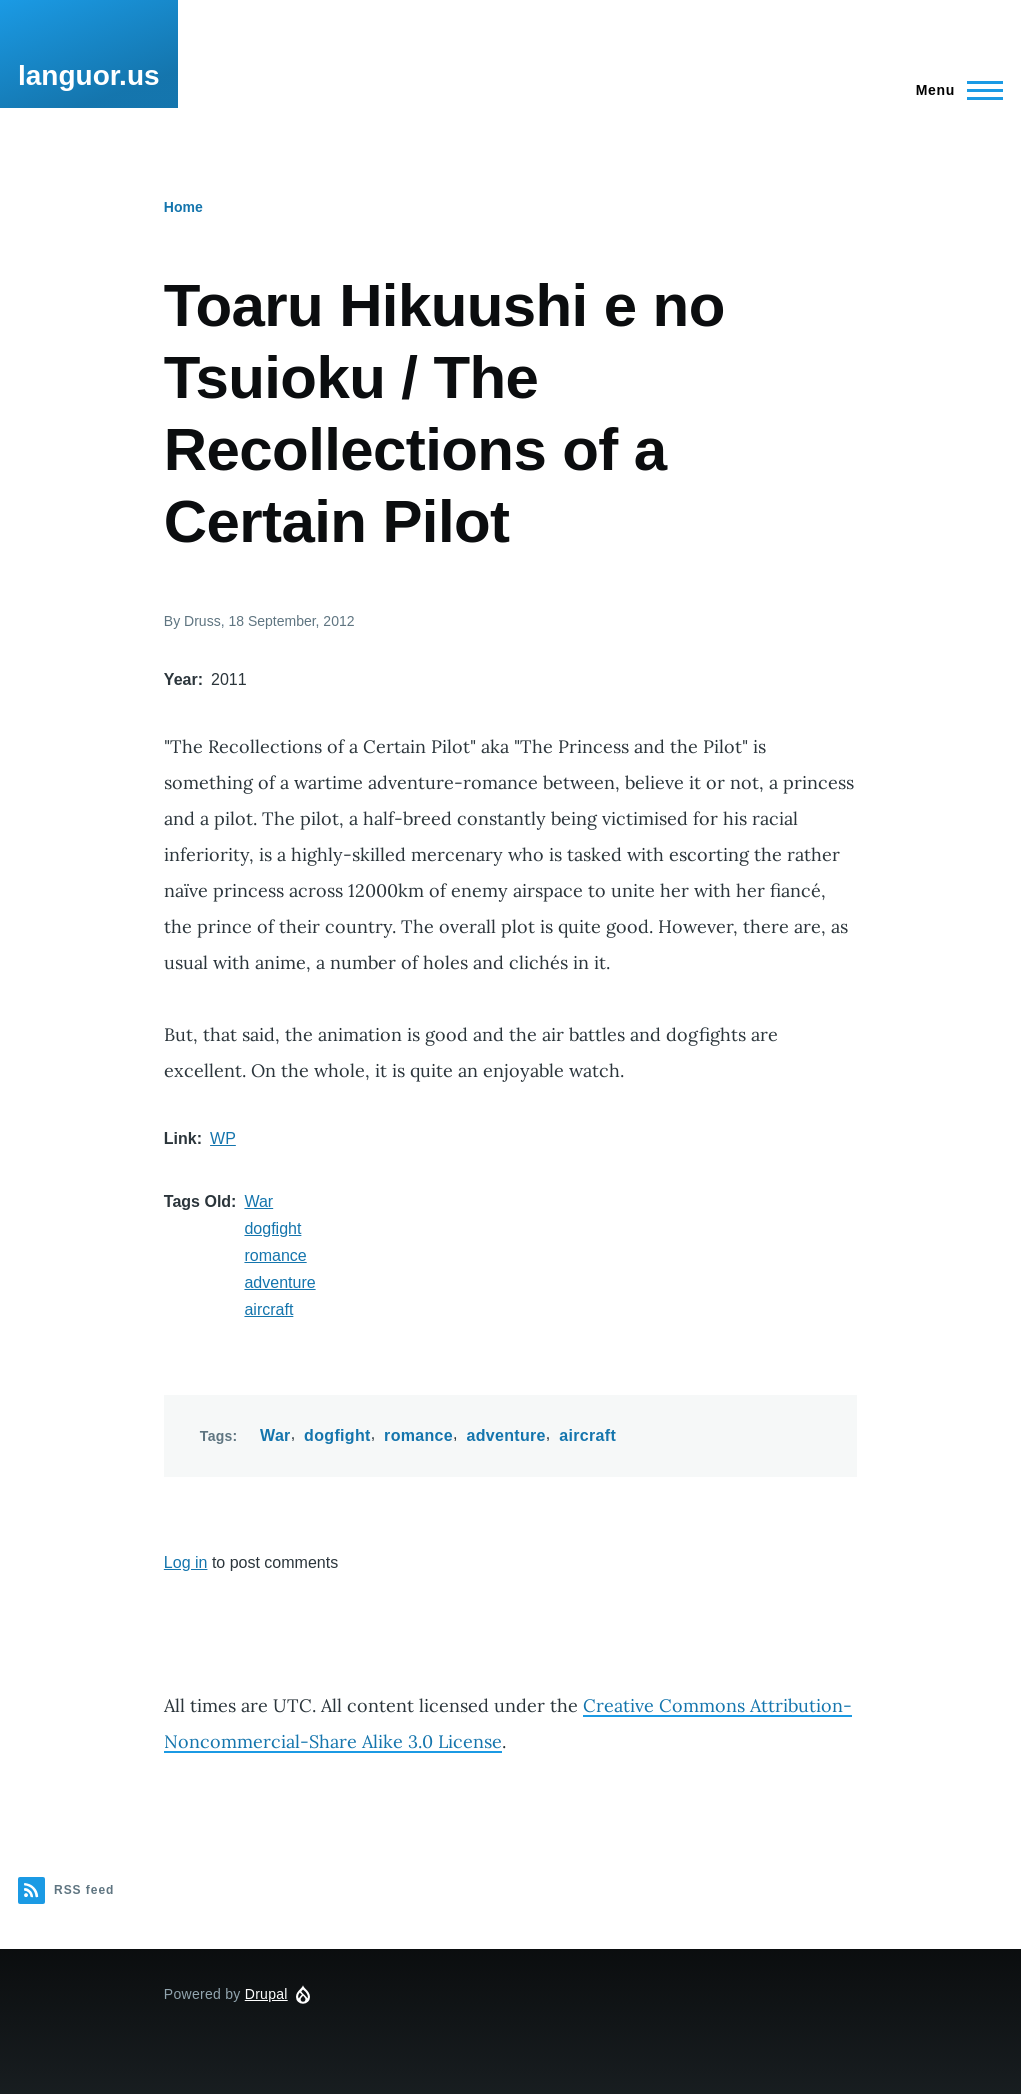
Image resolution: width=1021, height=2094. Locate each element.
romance (275, 1255)
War (258, 1201)
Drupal (266, 1994)
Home (183, 207)
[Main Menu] (953, 90)
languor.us (89, 75)
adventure (279, 1282)
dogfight (272, 1228)
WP (223, 1138)
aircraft (268, 1309)
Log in (186, 1562)
